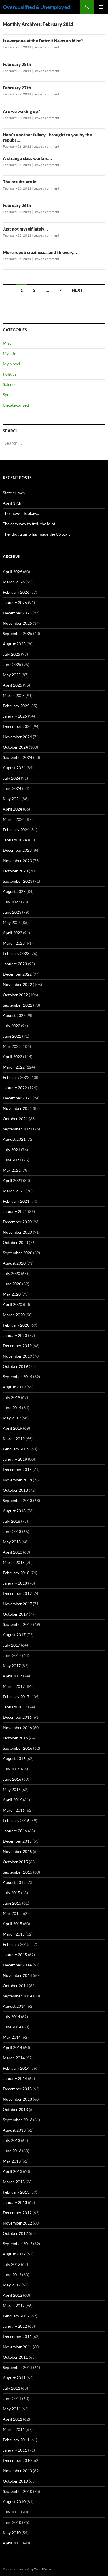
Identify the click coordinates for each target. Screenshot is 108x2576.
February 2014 (16, 2068)
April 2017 (12, 1675)
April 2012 (12, 2295)
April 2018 (12, 1552)
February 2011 (16, 2439)
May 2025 (12, 674)
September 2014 (17, 1995)
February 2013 (16, 2192)
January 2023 (15, 963)
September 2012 (17, 2243)
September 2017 (17, 1624)
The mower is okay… (21, 513)
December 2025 (17, 612)
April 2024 (12, 808)
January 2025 (15, 716)
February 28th (17, 64)
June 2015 (12, 1903)
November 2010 (17, 2470)
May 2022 (12, 1046)
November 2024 (17, 736)
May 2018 (12, 1541)
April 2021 (12, 1180)
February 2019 (16, 1448)
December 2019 (17, 1345)
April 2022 (12, 1056)
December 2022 (17, 974)
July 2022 (11, 1025)
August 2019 (14, 1386)
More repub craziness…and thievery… (40, 252)
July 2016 (11, 1768)
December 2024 (17, 726)
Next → (80, 290)
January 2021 (15, 1211)
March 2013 (14, 2181)
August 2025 (14, 643)
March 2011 (14, 2429)
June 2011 (12, 2398)
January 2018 (15, 1583)
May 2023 (12, 922)
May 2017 (12, 1665)
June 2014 (12, 2026)
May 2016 (12, 1789)
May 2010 (12, 2532)
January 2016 (15, 1830)
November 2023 (17, 860)
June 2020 (12, 1283)
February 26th (17, 205)
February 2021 (16, 1201)
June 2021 (12, 1159)
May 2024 (12, 798)
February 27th (17, 87)
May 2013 (12, 2161)
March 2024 (14, 819)
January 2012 (15, 2326)
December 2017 (17, 1593)
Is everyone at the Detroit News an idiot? (43, 40)
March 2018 (14, 1562)
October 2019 (15, 1366)
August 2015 (14, 1882)
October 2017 (15, 1614)
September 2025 (17, 633)
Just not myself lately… (25, 228)
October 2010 (15, 2481)
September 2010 (17, 2491)
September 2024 (17, 757)
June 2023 (12, 912)
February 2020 (16, 1325)
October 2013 (15, 2109)
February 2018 (16, 1572)
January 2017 (15, 1706)
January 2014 (15, 2078)
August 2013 (14, 2130)
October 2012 (15, 2233)
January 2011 (15, 2450)
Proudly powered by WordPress (27, 2569)
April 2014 (12, 2047)
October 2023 (15, 870)
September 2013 (17, 2119)
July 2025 (11, 654)
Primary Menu (101, 7)
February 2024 (16, 829)
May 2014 (12, 2037)
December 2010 (17, 2460)
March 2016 (14, 1810)
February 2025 (16, 705)
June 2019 (12, 1407)
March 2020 (14, 1314)
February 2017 (16, 1696)
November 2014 (17, 1975)
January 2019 (15, 1459)
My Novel (11, 363)
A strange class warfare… (27, 158)
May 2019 (12, 1417)
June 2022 (12, 1036)
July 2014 (11, 2016)
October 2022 (15, 994)
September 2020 (17, 1252)
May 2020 (12, 1294)
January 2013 (15, 2202)
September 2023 (17, 881)
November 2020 (17, 1232)
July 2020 (11, 1273)
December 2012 (17, 2212)
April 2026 (12, 571)
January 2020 (15, 1335)
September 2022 (17, 1005)
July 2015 (11, 1892)
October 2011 (15, 2357)
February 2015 (16, 1944)
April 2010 (12, 2542)
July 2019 (11, 1397)
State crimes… (15, 492)
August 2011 (14, 2377)
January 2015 (15, 1954)
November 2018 (17, 1479)
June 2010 (12, 2522)
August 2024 (14, 767)
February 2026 (16, 592)
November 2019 (17, 1356)
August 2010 (14, 2501)
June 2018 (12, 1531)
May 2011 (12, 2408)
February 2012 (16, 2315)
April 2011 (12, 2419)
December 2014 (17, 1964)
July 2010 (11, 2511)
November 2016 (17, 1727)
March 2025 (14, 695)
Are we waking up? (21, 111)
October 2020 (15, 1242)
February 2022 (16, 1077)
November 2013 (17, 2099)
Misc (7, 343)
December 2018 (17, 1469)
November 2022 (17, 984)
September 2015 (17, 1872)
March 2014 (14, 2057)
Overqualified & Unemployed (36, 7)
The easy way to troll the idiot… (30, 523)
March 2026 (14, 581)
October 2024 (15, 747)
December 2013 (17, 2088)
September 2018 (17, 1500)
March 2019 (14, 1438)
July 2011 (11, 2388)
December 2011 (17, 2336)
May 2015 (12, 1913)
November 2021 (17, 1108)
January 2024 (15, 839)
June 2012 (12, 2274)
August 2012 (14, 2253)
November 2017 (17, 1603)
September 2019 (17, 1376)
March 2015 (14, 1933)
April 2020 (12, 1304)
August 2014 (14, 2006)
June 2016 (12, 1779)
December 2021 (17, 1097)
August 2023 (14, 891)
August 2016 (14, 1758)
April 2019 (12, 1428)
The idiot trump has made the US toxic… (38, 534)
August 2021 (14, 1139)
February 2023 (16, 953)
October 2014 (15, 1985)
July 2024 (11, 778)
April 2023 (12, 932)
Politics (9, 374)
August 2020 (14, 1263)
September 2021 (17, 1128)
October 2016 (15, 1737)
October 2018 (15, 1490)
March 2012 (14, 2305)
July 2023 (11, 901)
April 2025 (12, 685)
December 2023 (17, 850)
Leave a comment (46, 47)
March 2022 (14, 1067)
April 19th (12, 503)
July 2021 (11, 1149)
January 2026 (15, 602)
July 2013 (11, 2140)
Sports (8, 394)
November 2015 (17, 1851)
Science (9, 384)
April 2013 (12, 2171)
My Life (9, 353)
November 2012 (17, 2222)
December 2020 (17, 1221)
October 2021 (15, 1118)
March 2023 (14, 943)
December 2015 (17, 1841)
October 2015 (15, 1861)
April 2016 (12, 1799)
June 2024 (12, 788)
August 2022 (14, 1015)
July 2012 (11, 2264)
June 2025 (12, 664)
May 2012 (12, 2284)
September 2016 (17, 1748)
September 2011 (17, 2367)
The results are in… (21, 181)
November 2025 (17, 623)
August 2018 (14, 1510)
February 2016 (16, 1820)
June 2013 (12, 2150)
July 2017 (11, 1645)
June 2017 (12, 1655)
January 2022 (15, 1087)
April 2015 (12, 1923)
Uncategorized (16, 405)
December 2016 (17, 1717)
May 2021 (12, 1170)
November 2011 (17, 2346)
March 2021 (14, 1190)
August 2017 (14, 1634)
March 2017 (14, 1686)
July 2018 (11, 1521)
